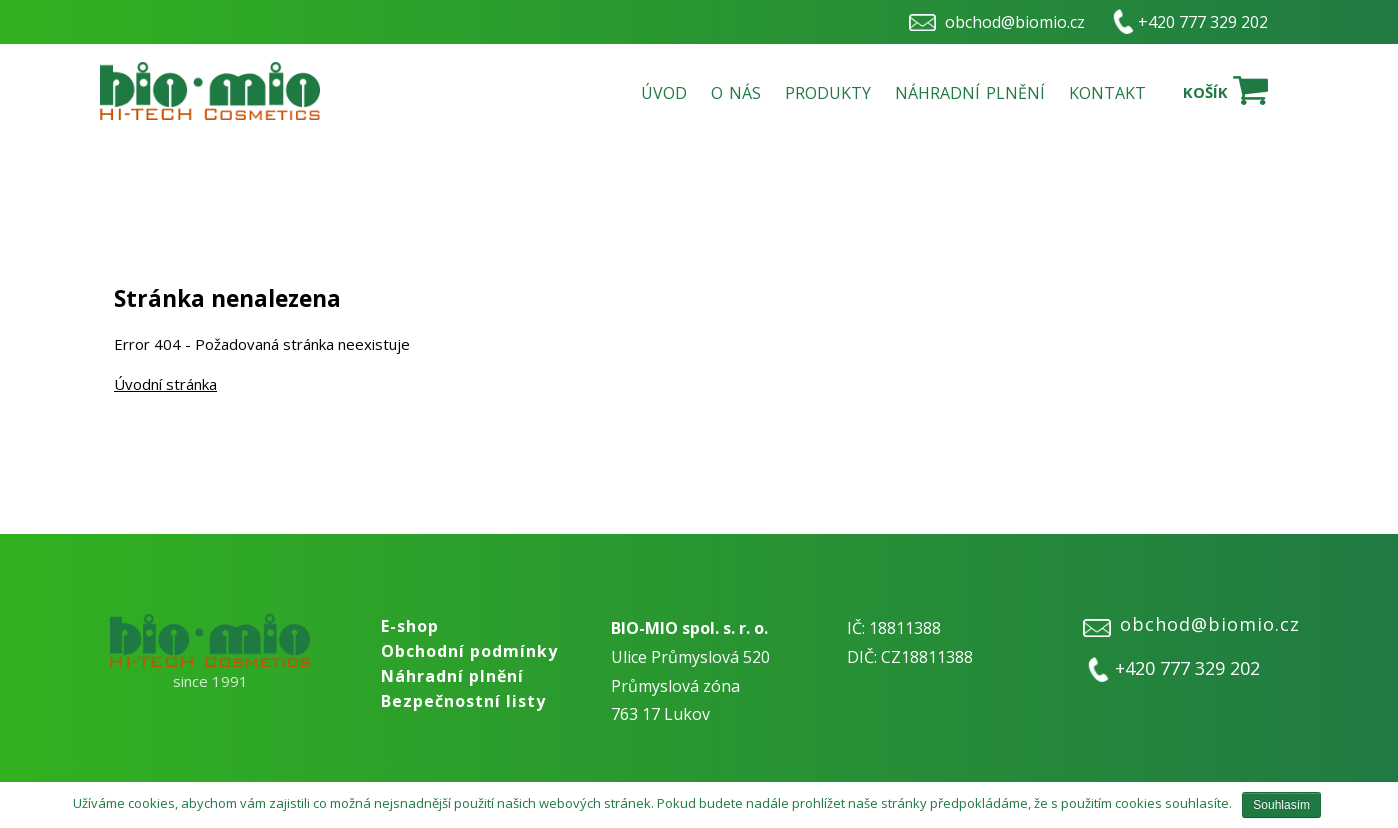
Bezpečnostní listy (463, 701)
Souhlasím (1281, 805)
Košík (1205, 92)
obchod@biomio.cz (1015, 22)
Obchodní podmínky (469, 651)
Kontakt (1107, 93)
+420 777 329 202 (1203, 22)
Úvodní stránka (165, 384)
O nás (736, 93)
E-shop (410, 626)
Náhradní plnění (970, 93)
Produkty (828, 93)
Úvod (664, 93)
